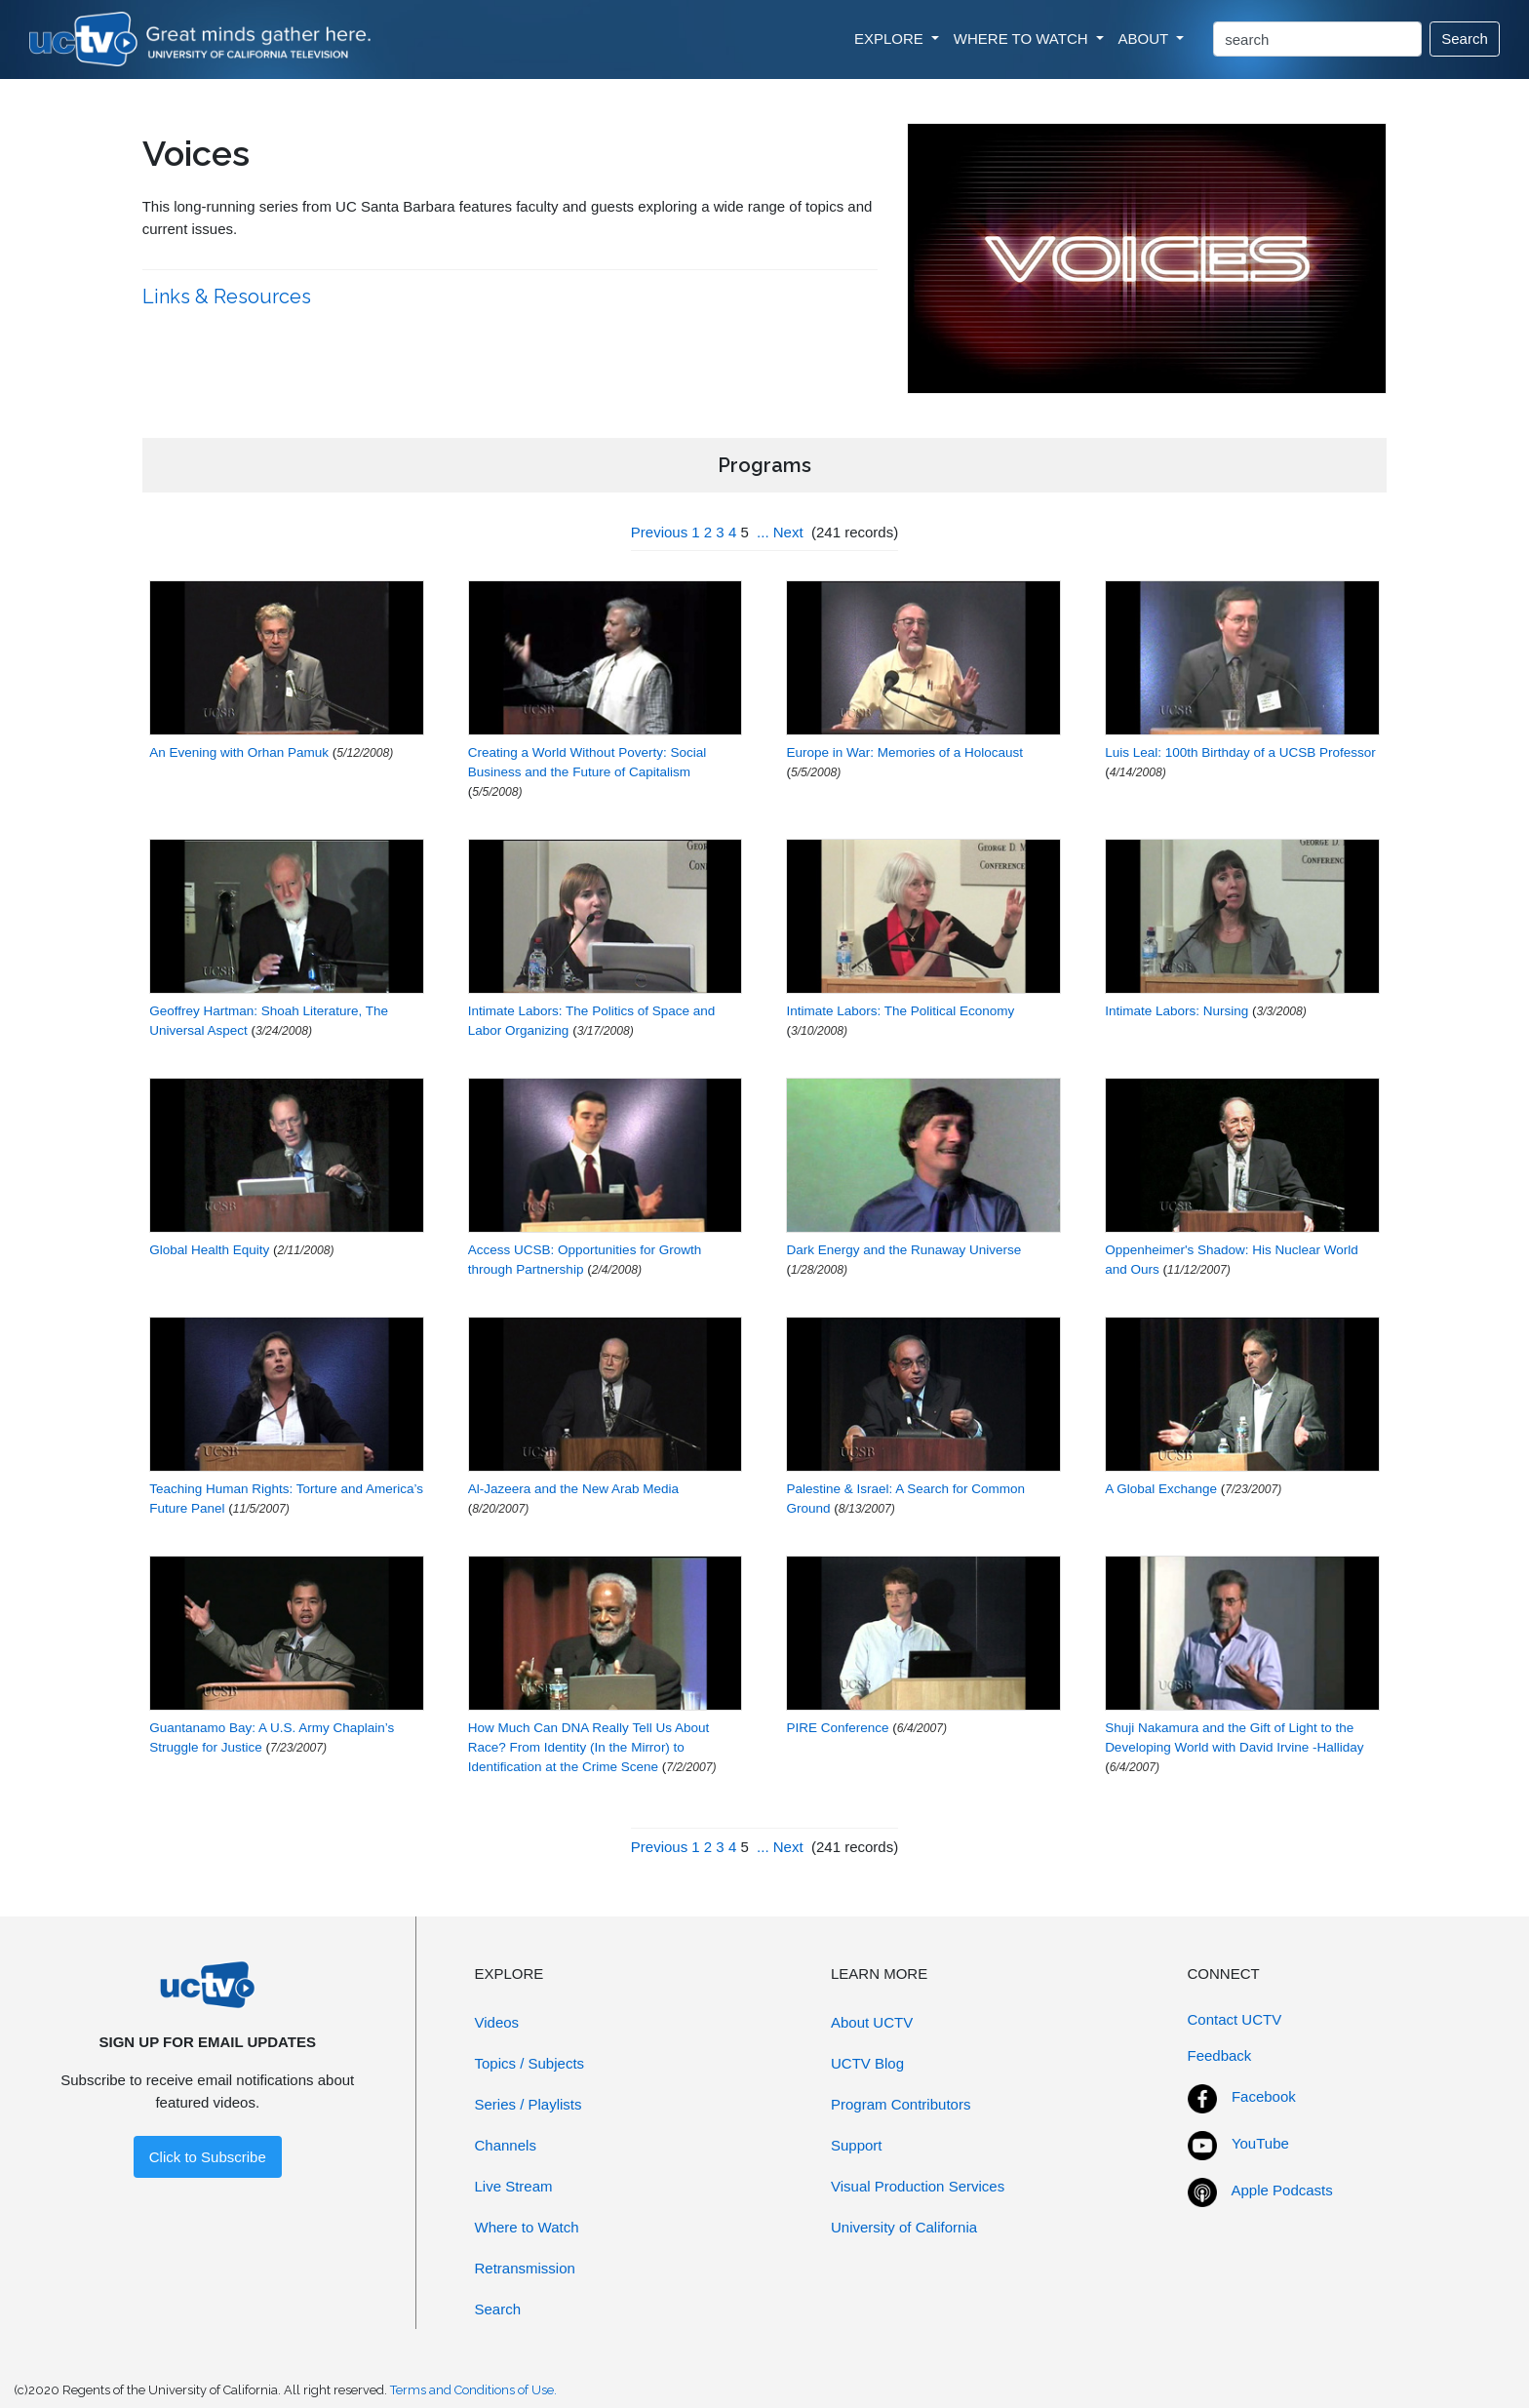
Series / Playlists (528, 2104)
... (763, 532)
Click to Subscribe (207, 2157)
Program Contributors (900, 2104)
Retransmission (525, 2268)
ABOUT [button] (1145, 38)
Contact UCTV (1235, 2019)
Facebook (1264, 2096)
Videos (497, 2022)
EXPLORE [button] (890, 38)
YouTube (1260, 2143)
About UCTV (872, 2022)
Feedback (1220, 2055)
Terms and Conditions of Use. (473, 2390)
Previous (659, 532)
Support (856, 2145)
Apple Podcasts (1282, 2190)
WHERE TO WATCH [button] (1023, 38)
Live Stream (514, 2186)
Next (788, 532)
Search (1464, 38)
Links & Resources (229, 296)
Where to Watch (527, 2227)
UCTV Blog (867, 2063)
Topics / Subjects (530, 2063)
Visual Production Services (917, 2186)
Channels (505, 2145)
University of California (904, 2227)
